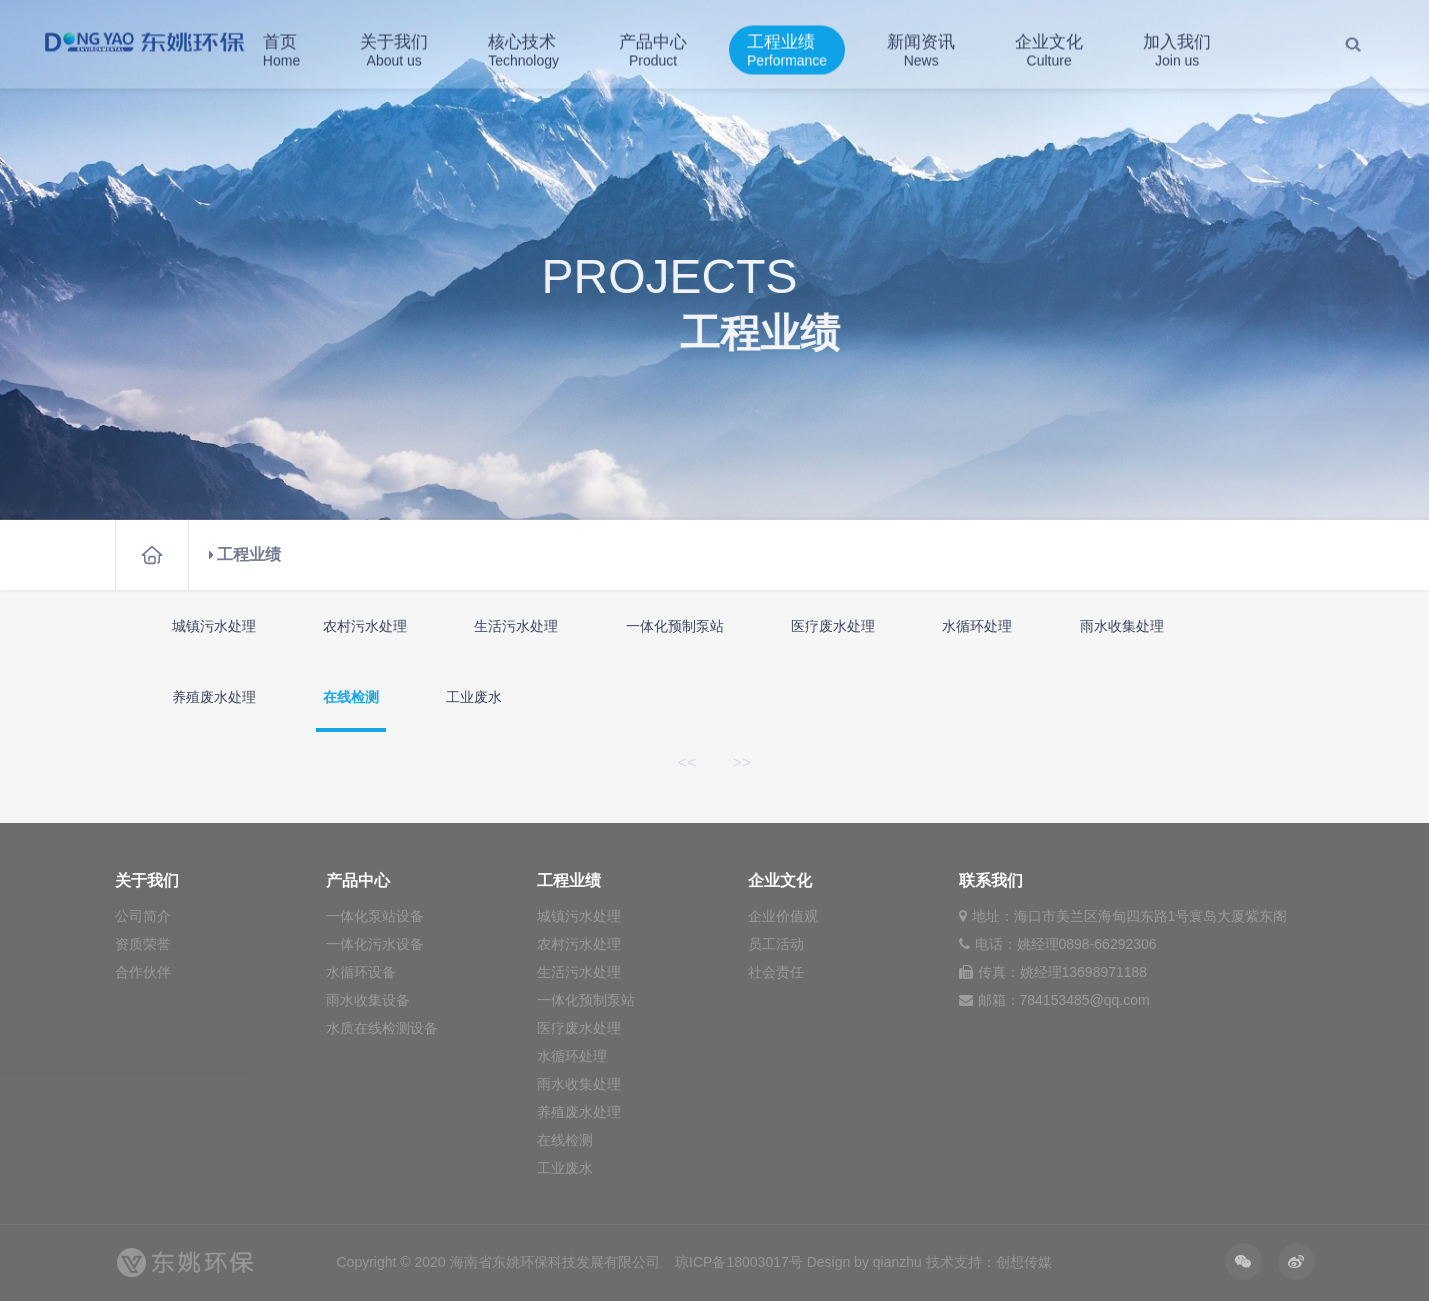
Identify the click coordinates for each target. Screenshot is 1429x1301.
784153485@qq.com (1085, 1000)
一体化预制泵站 (675, 626)
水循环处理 (977, 626)
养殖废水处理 (214, 697)
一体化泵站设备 (375, 916)
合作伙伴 (143, 972)
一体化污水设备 (375, 944)
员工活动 (776, 944)
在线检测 (351, 697)
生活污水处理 (516, 626)
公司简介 (143, 916)
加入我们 (1177, 47)
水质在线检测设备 (382, 1028)
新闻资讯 (921, 47)
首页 (281, 47)
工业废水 (474, 697)
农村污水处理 (365, 626)
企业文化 (1049, 47)
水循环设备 (361, 972)
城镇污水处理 (214, 626)
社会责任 (776, 972)
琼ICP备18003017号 (739, 1262)
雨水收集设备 (368, 1000)
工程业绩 (787, 47)
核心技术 (523, 47)
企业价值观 (783, 916)
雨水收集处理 (1122, 626)
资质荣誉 (143, 944)
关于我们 (394, 47)
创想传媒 (1024, 1262)
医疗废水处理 (833, 626)
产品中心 (653, 47)
